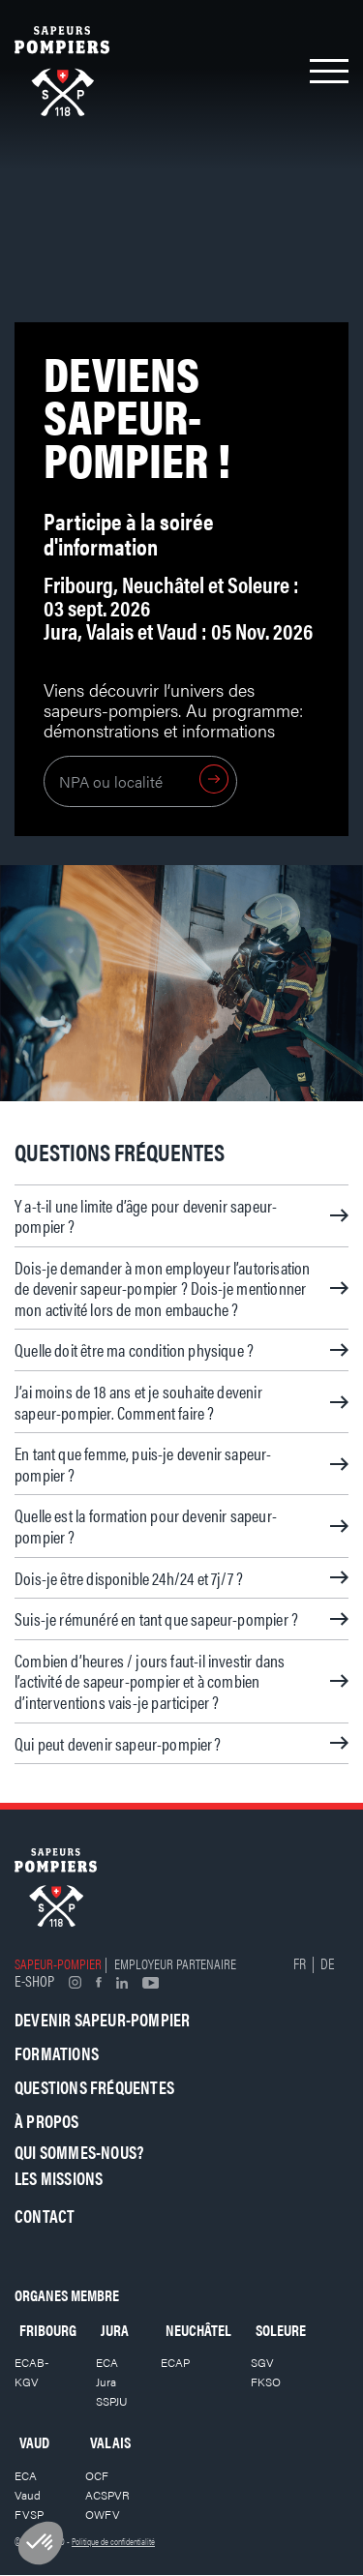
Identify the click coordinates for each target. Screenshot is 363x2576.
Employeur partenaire (175, 1963)
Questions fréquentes (94, 2087)
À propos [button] (47, 2121)
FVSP (29, 2514)
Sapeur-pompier (58, 1963)
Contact (45, 2215)
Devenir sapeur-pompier (102, 2019)
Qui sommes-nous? (79, 2152)
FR (299, 1963)
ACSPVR (107, 2494)
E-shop (34, 1980)
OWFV (102, 2514)
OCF (96, 2475)
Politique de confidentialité (113, 2541)
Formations (57, 2053)
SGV (262, 2362)
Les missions (59, 2178)
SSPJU (112, 2401)
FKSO (266, 2381)
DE (327, 1963)
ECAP (175, 2362)
